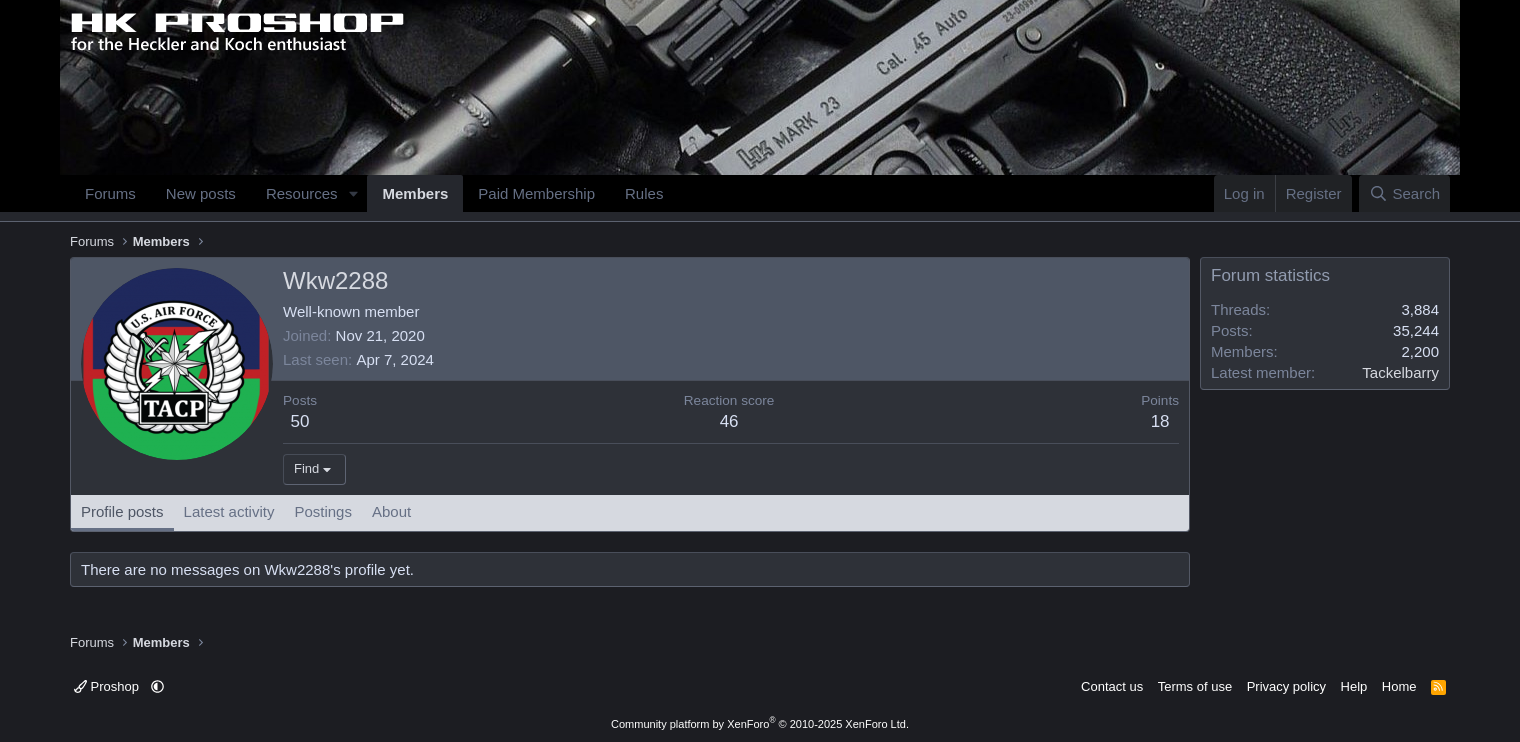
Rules (644, 193)
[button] (353, 193)
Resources (302, 193)
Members (415, 193)
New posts (201, 193)
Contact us (1112, 686)
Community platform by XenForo (760, 724)
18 (1160, 421)
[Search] (1404, 193)
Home (1399, 686)
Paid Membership (536, 193)
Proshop (108, 686)
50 (300, 421)
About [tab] (391, 511)
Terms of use (1195, 686)
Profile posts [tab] (122, 511)
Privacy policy (1286, 686)
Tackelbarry (1400, 372)
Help (1354, 686)
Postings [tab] (323, 511)
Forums (110, 193)
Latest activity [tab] (229, 511)
